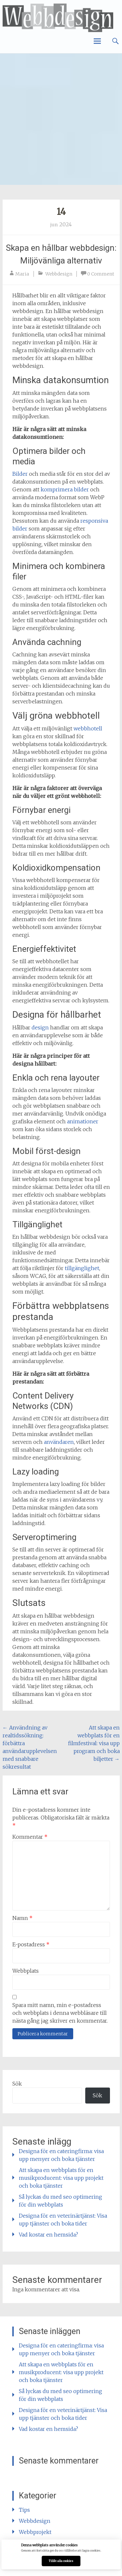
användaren (59, 1442)
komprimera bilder (65, 489)
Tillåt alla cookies (61, 2561)
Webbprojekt (35, 2532)
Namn (22, 1918)
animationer (82, 1121)
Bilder (20, 474)
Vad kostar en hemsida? (48, 2234)
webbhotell (88, 728)
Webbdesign (58, 274)
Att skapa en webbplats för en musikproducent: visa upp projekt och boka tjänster (61, 2178)
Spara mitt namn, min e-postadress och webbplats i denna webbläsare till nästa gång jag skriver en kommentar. (60, 2013)
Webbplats (25, 1971)
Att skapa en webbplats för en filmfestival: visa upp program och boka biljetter (94, 1743)
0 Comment (100, 274)
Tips (24, 2510)
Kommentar (29, 1837)
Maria (22, 274)
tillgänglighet (82, 1268)
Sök (17, 2083)
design (40, 1027)
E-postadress (30, 1944)
